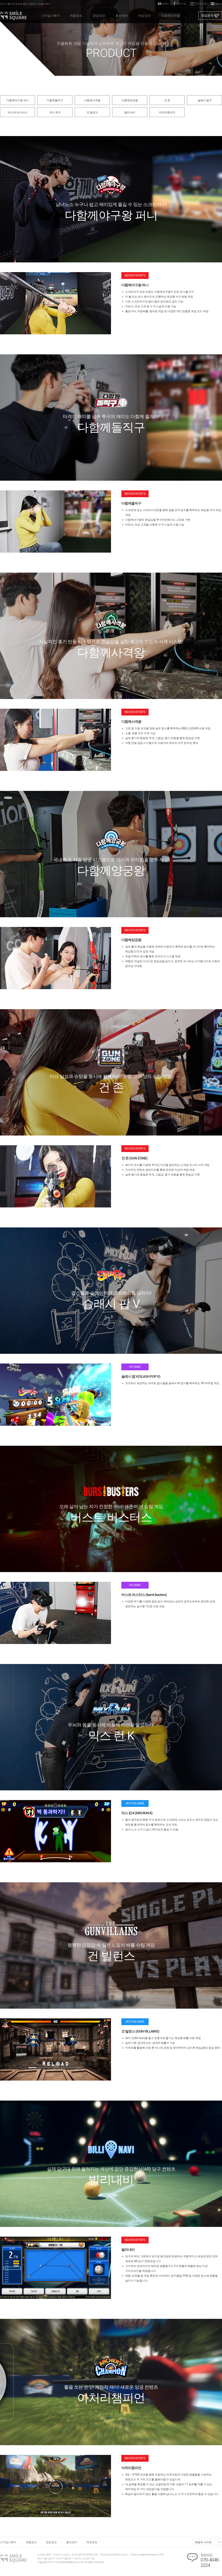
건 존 (167, 100)
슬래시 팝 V (204, 100)
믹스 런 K (54, 112)
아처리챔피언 (167, 112)
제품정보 (85, 8)
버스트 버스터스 (17, 112)
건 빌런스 (92, 112)
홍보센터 (131, 8)
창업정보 (108, 8)
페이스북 (180, 3)
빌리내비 (129, 112)
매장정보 (154, 8)
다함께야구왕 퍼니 (17, 100)
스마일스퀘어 (59, 8)
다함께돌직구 (55, 100)
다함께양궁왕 (130, 100)
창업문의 (210, 8)
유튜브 (163, 3)
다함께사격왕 (92, 100)
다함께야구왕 (55, 23)
